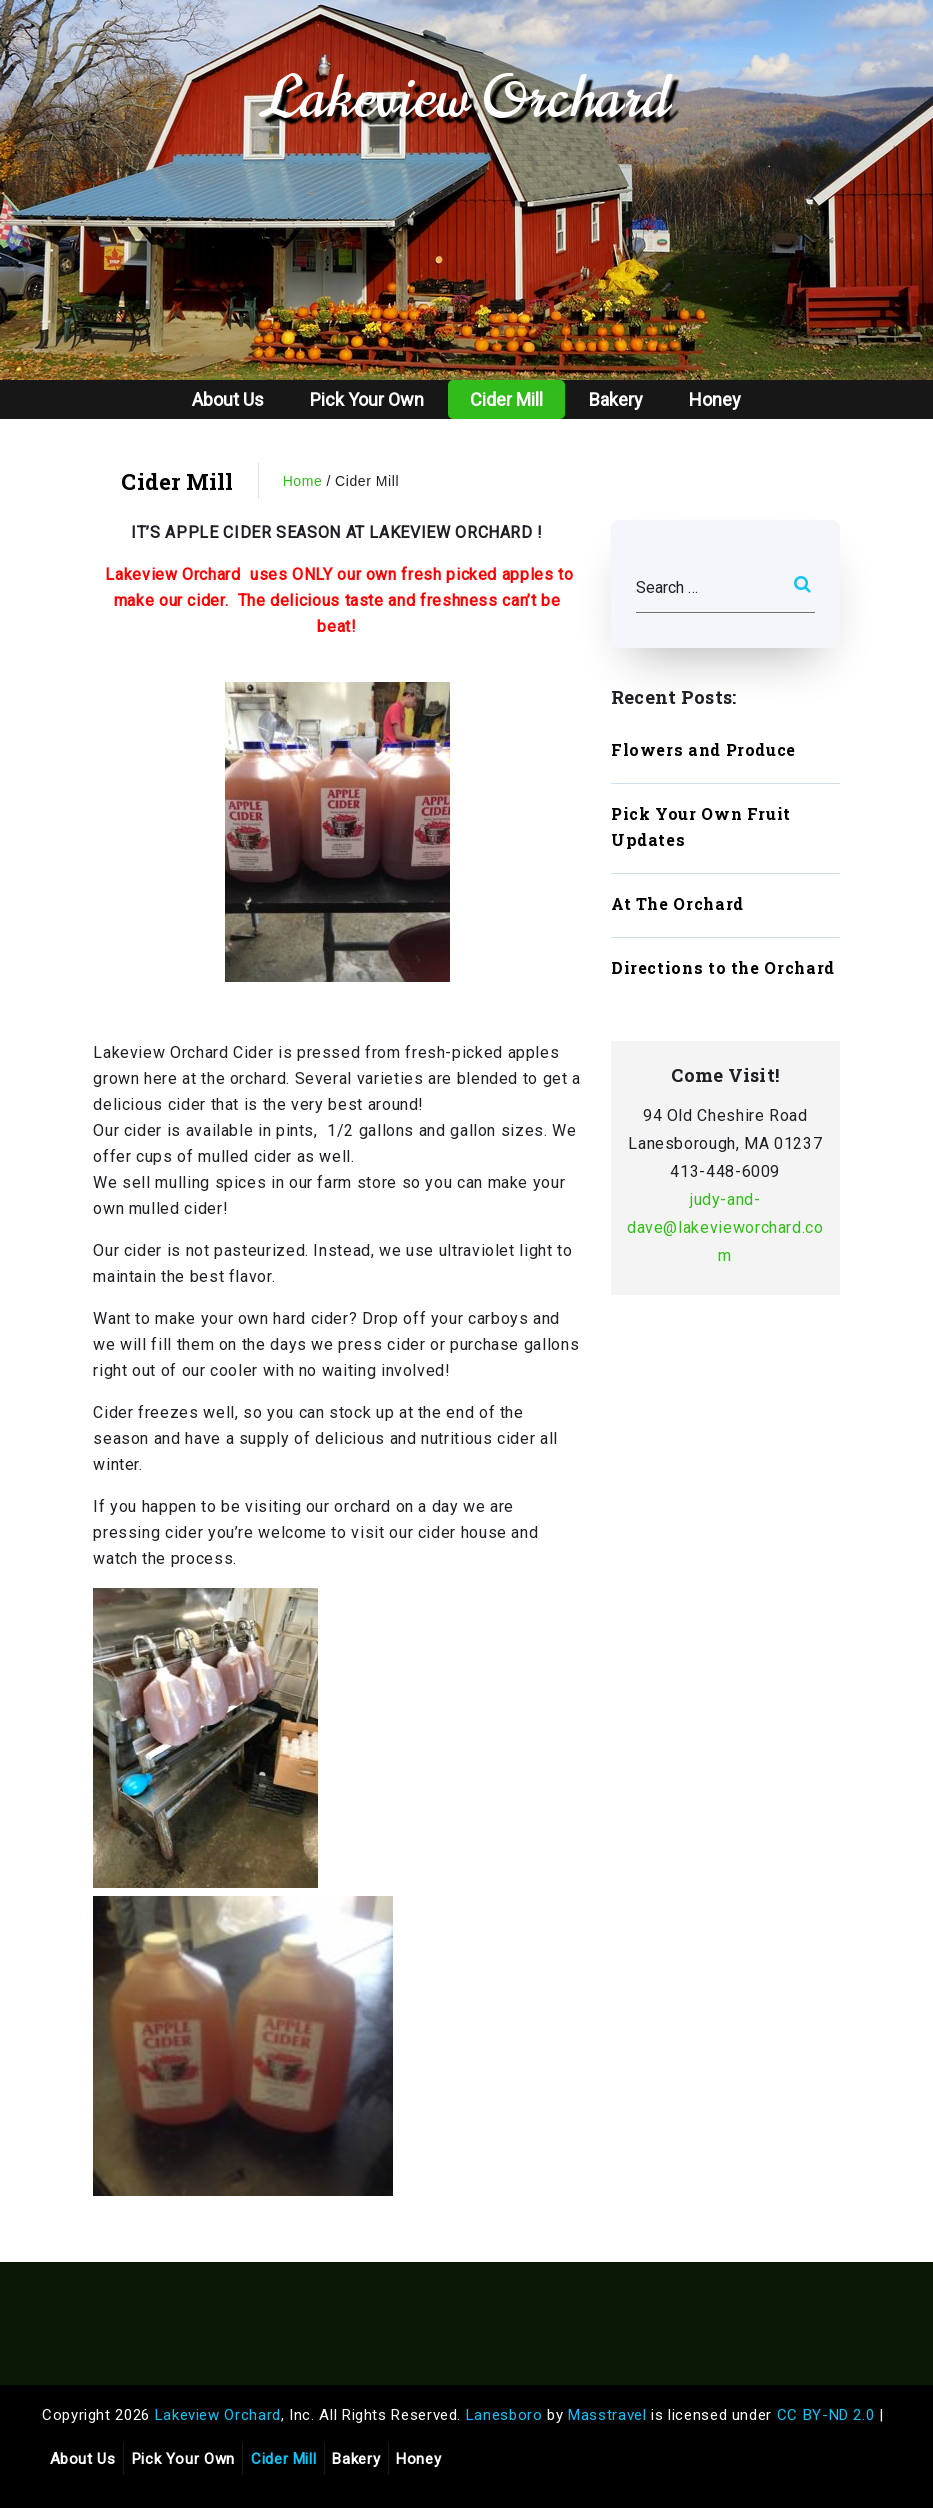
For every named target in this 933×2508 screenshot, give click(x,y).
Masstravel (607, 2415)
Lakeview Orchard (466, 98)
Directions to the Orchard (723, 967)
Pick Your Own (367, 399)
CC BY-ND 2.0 (826, 2415)
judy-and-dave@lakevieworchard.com (725, 1227)
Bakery (616, 399)
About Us (228, 399)
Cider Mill (506, 399)
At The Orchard (677, 903)
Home (303, 481)
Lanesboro (504, 2415)
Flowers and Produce (703, 749)
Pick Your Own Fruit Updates (701, 826)
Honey (715, 399)
